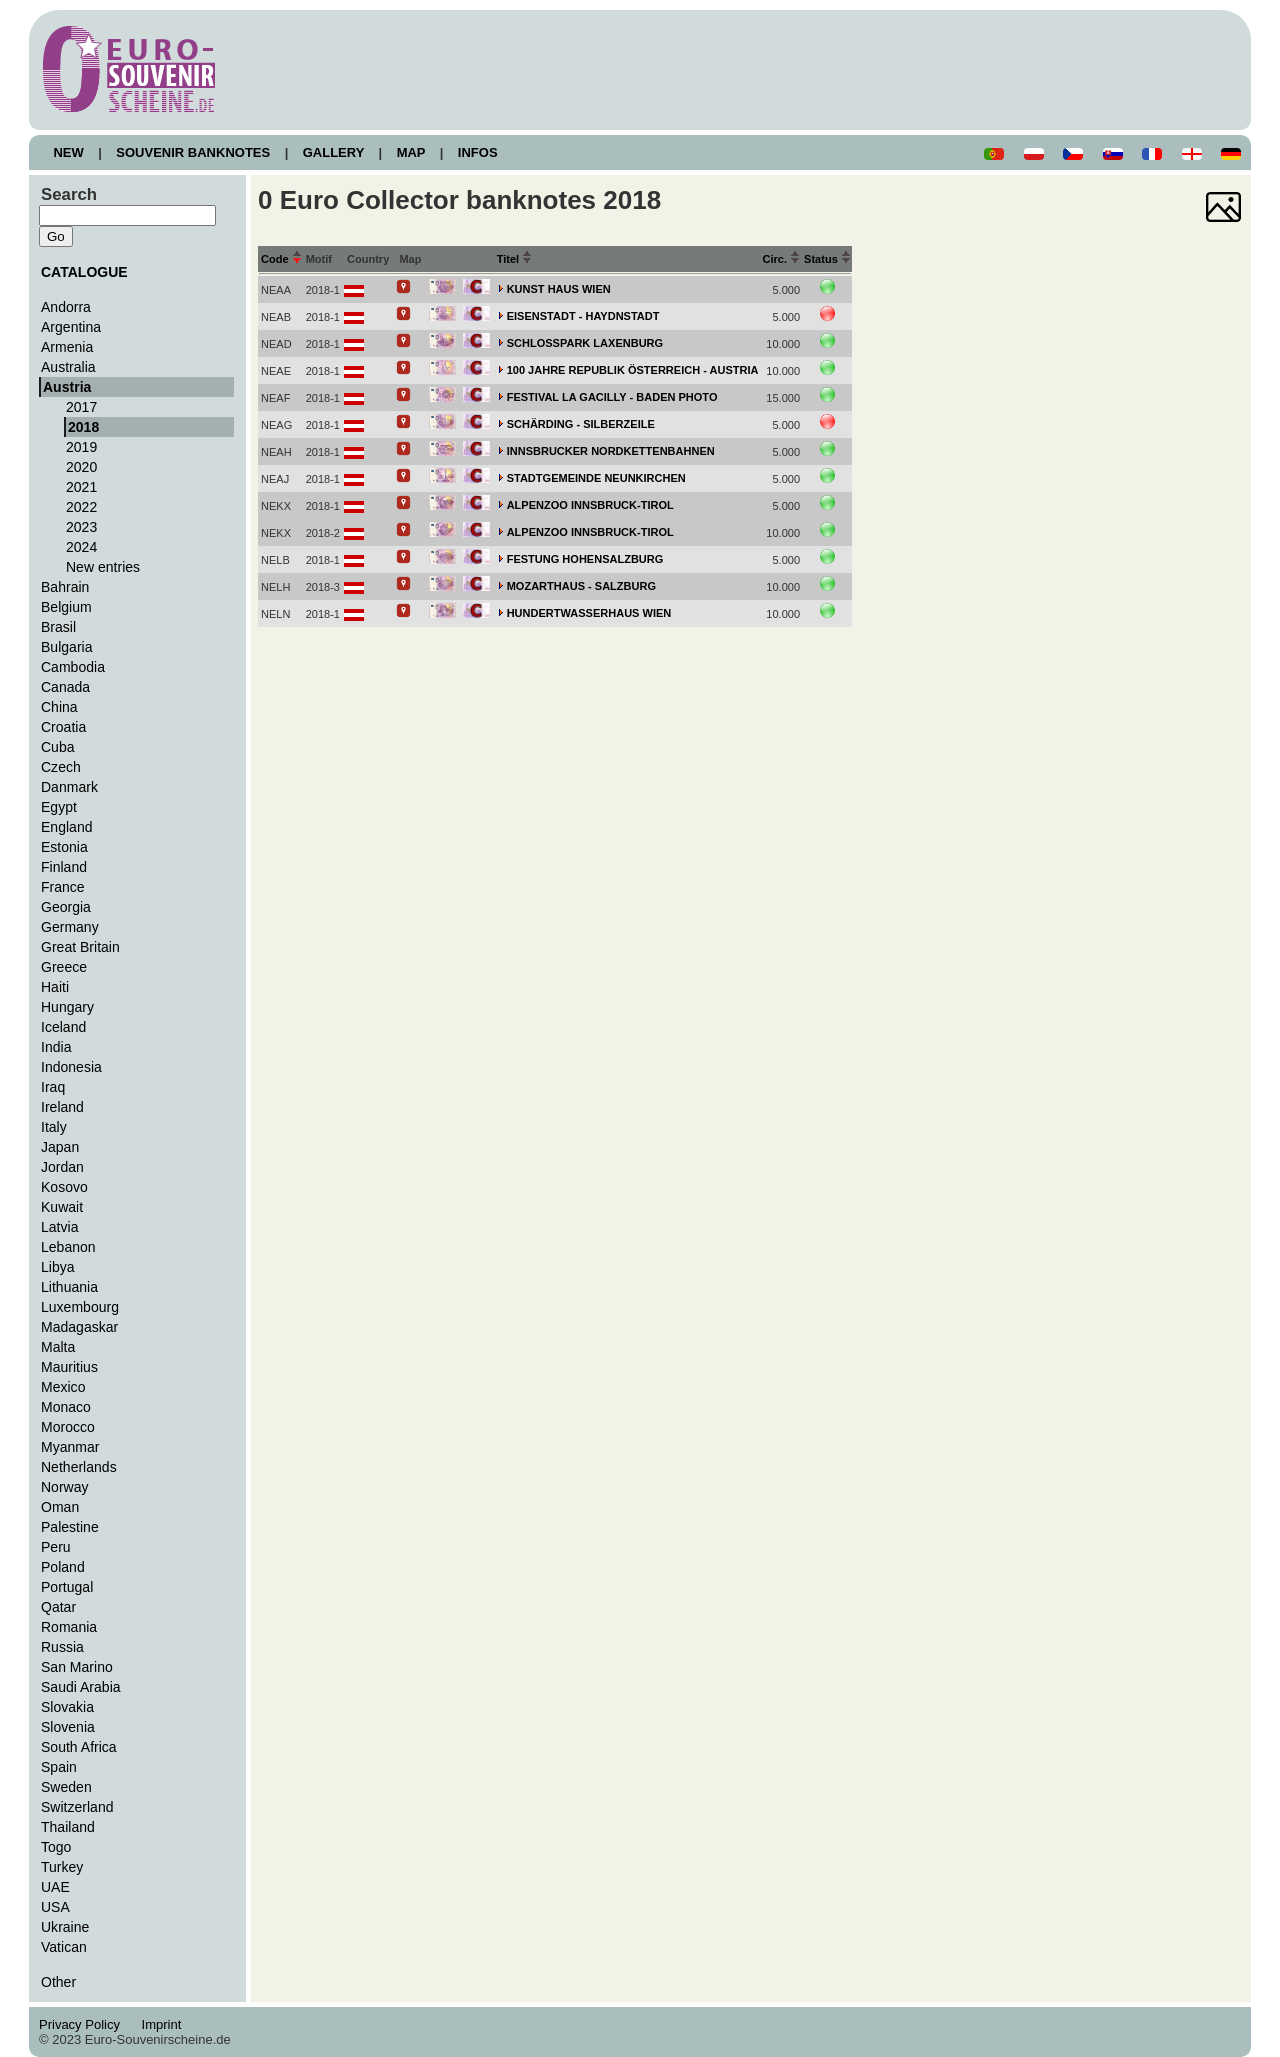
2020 (81, 467)
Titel (515, 259)
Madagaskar (79, 1327)
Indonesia (71, 1067)
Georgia (66, 907)
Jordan (62, 1167)
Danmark (69, 787)
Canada (65, 687)
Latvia (59, 1227)
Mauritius (69, 1367)
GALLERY (333, 152)
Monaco (66, 1407)
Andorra (66, 307)
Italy (54, 1127)
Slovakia (67, 1707)
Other (58, 1982)
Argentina (71, 327)
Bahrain (65, 587)
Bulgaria (66, 647)
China (59, 707)
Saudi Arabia (81, 1687)
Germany (70, 927)
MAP (411, 152)
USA (55, 1907)
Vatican (64, 1947)
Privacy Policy (85, 2024)
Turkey (62, 1867)
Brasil (58, 627)
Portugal (67, 1587)
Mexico (63, 1387)
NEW (68, 152)
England (66, 827)
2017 (81, 407)
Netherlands (79, 1467)
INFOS (477, 152)
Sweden (66, 1787)
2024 (81, 547)
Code (281, 259)
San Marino (77, 1667)
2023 (81, 527)
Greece (64, 967)
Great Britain (80, 947)
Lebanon (68, 1247)
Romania (69, 1627)
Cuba (58, 747)
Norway (65, 1487)
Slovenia (68, 1727)
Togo (56, 1847)
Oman (60, 1507)
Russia (62, 1647)
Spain (59, 1767)
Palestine (70, 1527)
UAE (55, 1887)
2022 (81, 507)
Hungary (67, 1007)
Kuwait (62, 1207)
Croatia (63, 727)
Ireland (62, 1107)
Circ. (782, 259)
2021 (81, 487)
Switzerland (77, 1807)
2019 (81, 447)
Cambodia (73, 667)
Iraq (53, 1087)
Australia (68, 367)
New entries (103, 567)
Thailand (68, 1827)
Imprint (164, 2024)
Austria (67, 387)
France (63, 887)
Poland (63, 1567)
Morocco (68, 1427)
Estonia (64, 847)
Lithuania (69, 1287)
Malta (58, 1347)
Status (827, 259)
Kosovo (64, 1187)
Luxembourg (80, 1307)
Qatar (58, 1607)
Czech (61, 767)
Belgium (66, 607)
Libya (58, 1267)
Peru (56, 1547)
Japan (60, 1147)
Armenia (67, 347)
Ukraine (65, 1927)
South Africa (79, 1747)
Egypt (59, 807)
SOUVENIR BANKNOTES (193, 152)
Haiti (55, 987)
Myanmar (70, 1447)
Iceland (63, 1027)
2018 (83, 427)
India (56, 1047)
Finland (64, 867)
